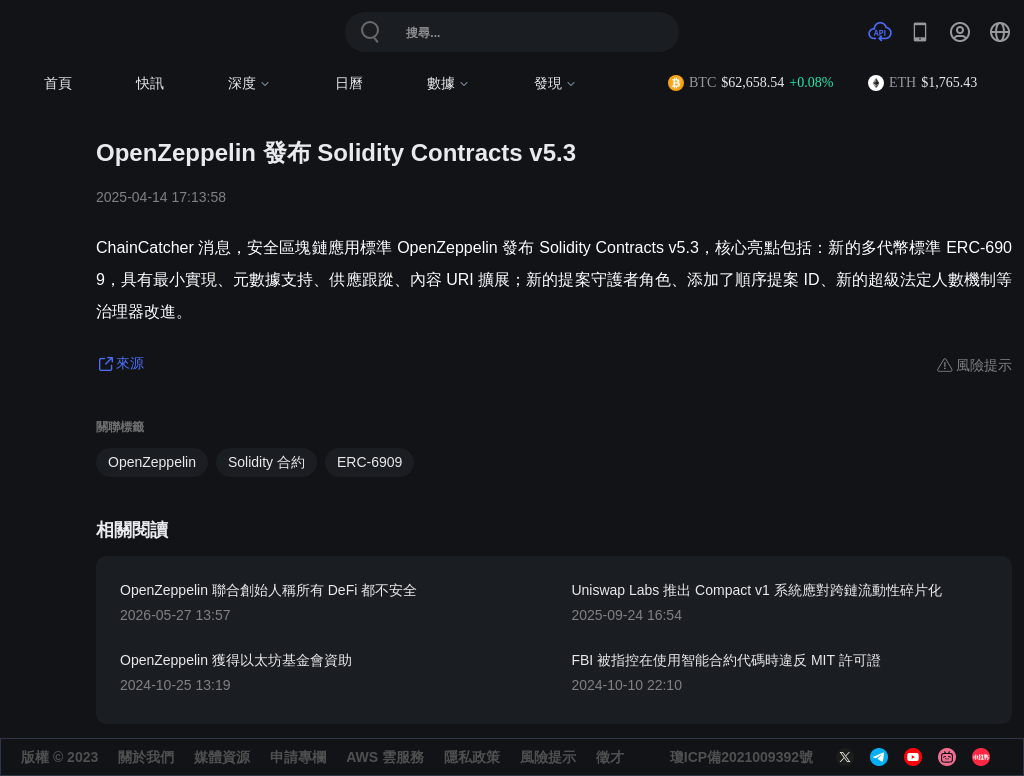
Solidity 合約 (266, 462)
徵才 (610, 757)
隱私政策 (472, 757)
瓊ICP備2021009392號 (741, 757)
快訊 (150, 83)
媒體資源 (222, 757)
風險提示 (548, 757)
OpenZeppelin (152, 462)
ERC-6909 (369, 462)
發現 (555, 83)
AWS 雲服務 (385, 757)
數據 (448, 83)
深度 (249, 83)
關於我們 (146, 757)
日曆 (349, 83)
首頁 (58, 83)
